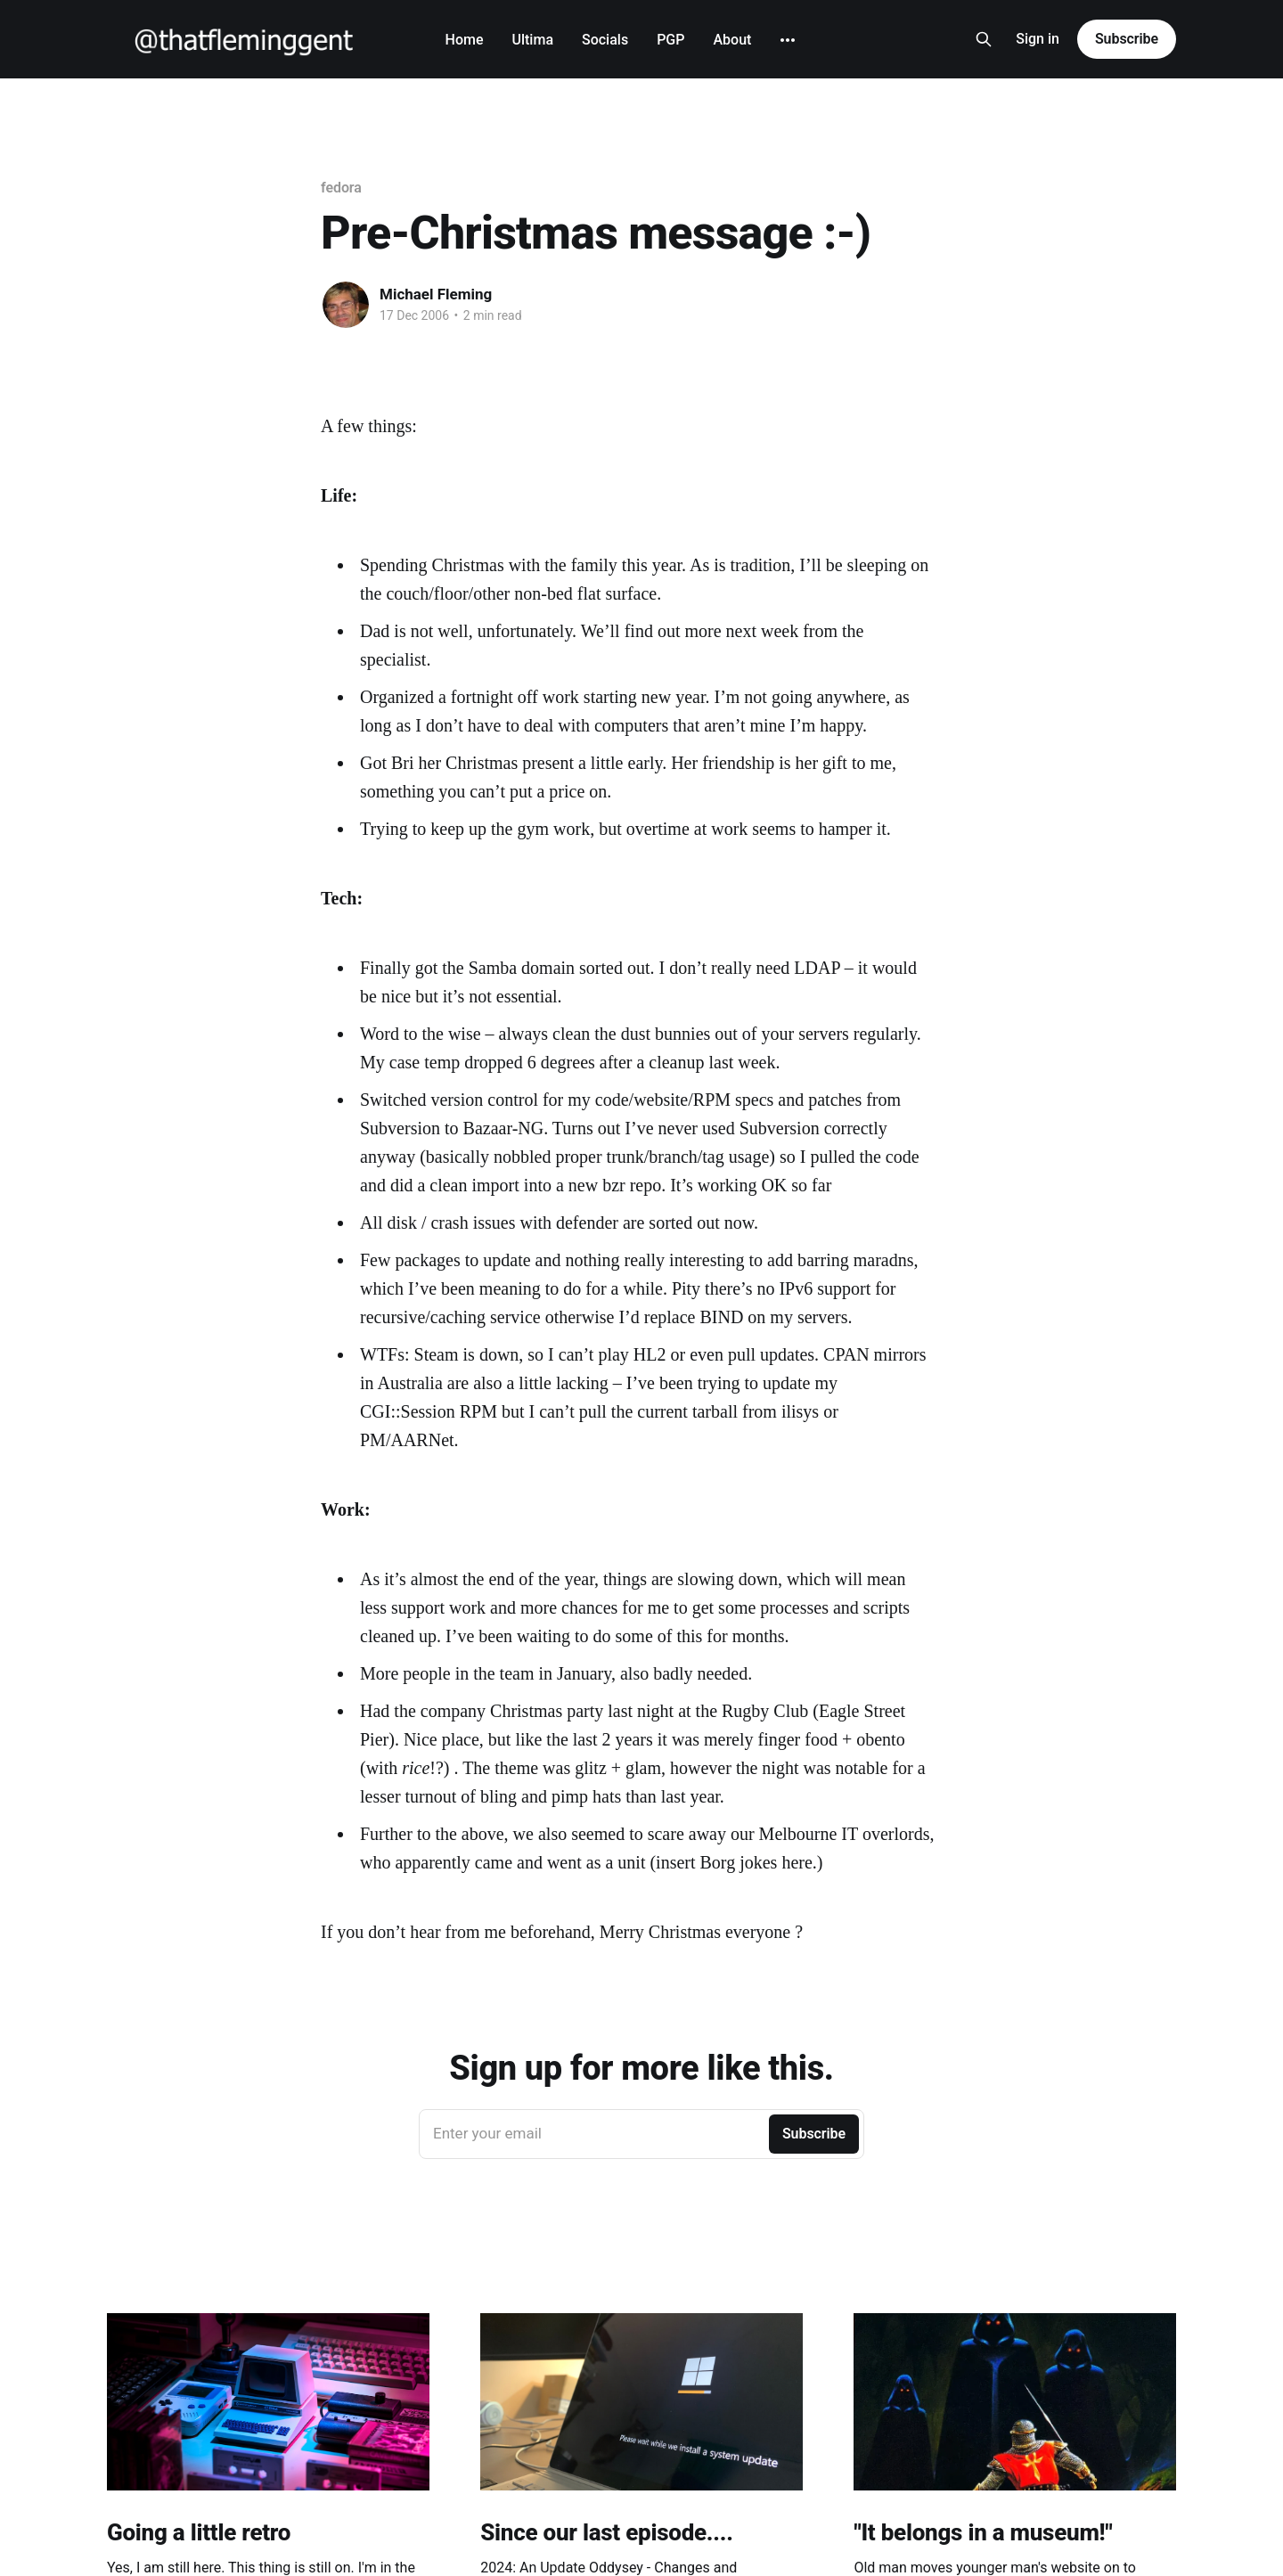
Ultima (532, 39)
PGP (670, 39)
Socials (605, 39)
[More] (787, 40)
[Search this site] (983, 39)
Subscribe (1126, 38)
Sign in (1037, 38)
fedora (341, 187)
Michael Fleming (436, 294)
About (732, 39)
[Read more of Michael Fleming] (346, 305)
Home (464, 39)
